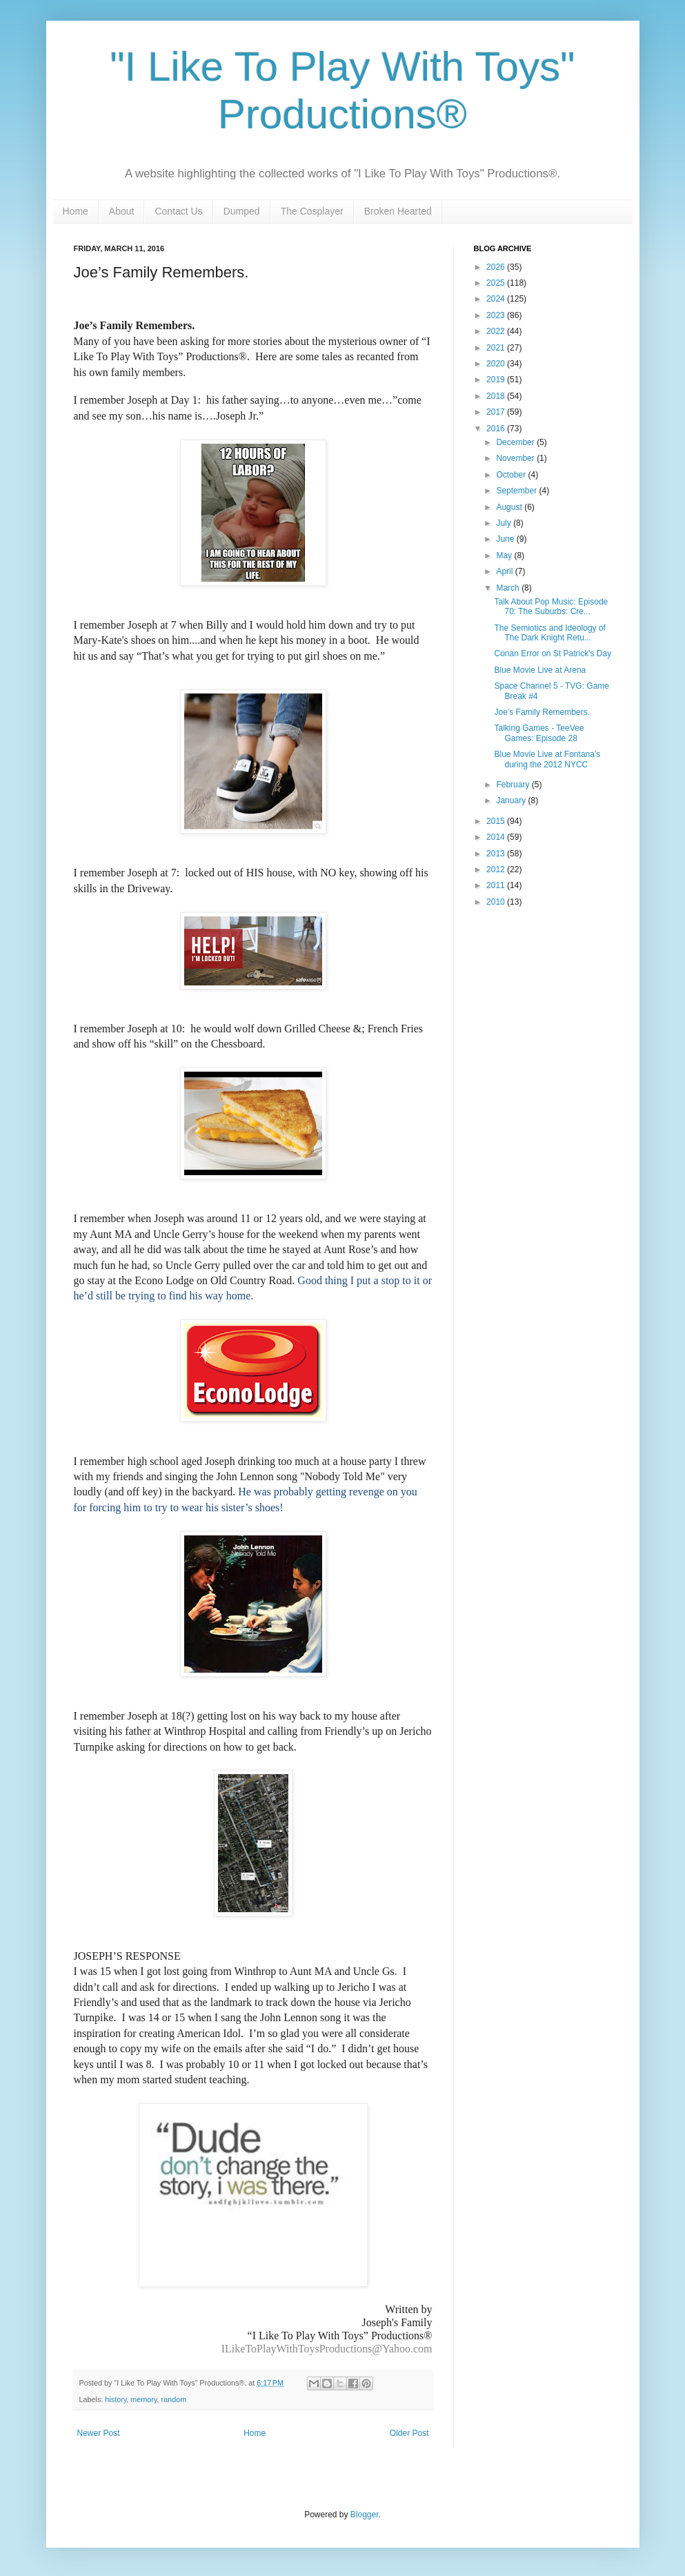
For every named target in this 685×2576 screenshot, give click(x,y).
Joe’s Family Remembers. (541, 712)
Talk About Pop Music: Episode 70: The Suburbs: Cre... (551, 606)
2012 (496, 869)
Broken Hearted (398, 211)
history (115, 2399)
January (512, 800)
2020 (496, 363)
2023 (496, 315)
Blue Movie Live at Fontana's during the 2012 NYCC (547, 759)
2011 (496, 885)
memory (143, 2399)
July (504, 523)
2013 (496, 853)
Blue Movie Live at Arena (540, 670)
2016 (496, 428)
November (516, 458)
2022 (496, 331)
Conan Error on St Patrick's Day (552, 653)
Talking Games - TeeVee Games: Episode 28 (539, 733)
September (517, 490)
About (122, 211)
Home (75, 211)
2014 (496, 837)
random (174, 2399)
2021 (496, 348)
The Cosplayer (312, 211)
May (505, 555)
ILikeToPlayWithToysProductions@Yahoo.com (327, 2348)
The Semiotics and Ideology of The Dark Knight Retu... (549, 632)
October (512, 475)
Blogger (364, 2514)
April (505, 571)
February (513, 784)
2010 (496, 902)
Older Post (409, 2433)
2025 (496, 283)
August (510, 507)
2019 (496, 379)
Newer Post (98, 2433)
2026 (496, 267)
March (509, 588)
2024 (496, 299)
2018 (496, 396)
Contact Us (178, 211)
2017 (496, 412)
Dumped (242, 211)
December (516, 442)
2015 (496, 821)
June (506, 539)
